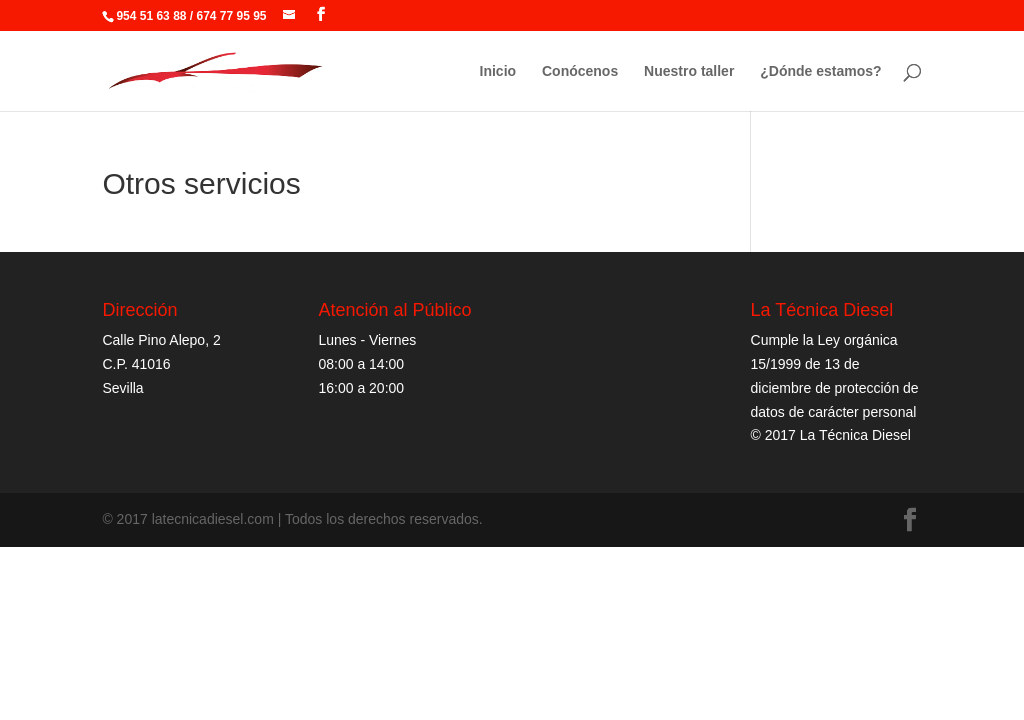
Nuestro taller (689, 71)
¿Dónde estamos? (820, 71)
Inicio (498, 71)
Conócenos (580, 71)
